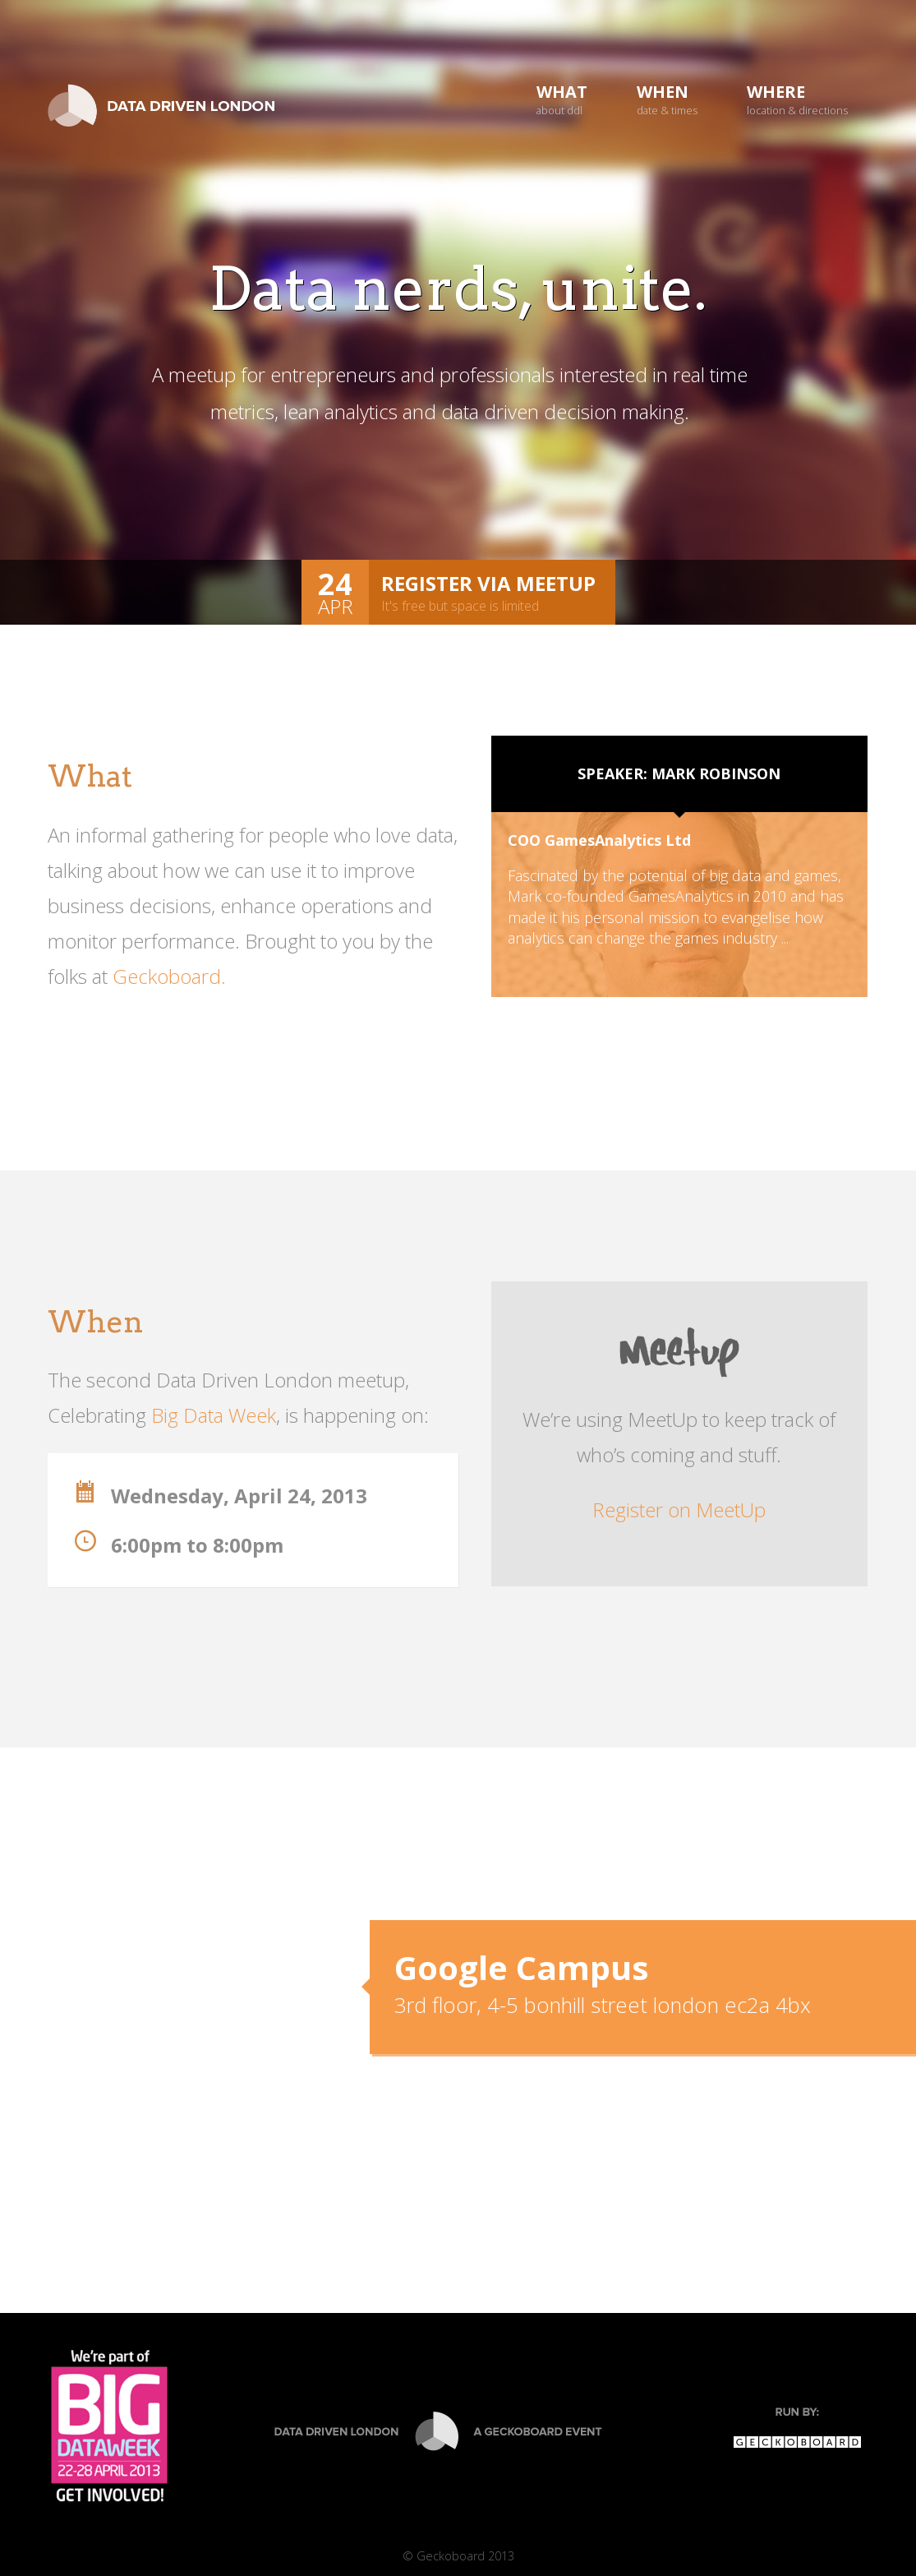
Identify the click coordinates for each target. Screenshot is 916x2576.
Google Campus (521, 1967)
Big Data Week (213, 1415)
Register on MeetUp (679, 1509)
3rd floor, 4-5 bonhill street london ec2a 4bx (602, 2005)
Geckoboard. (169, 976)
